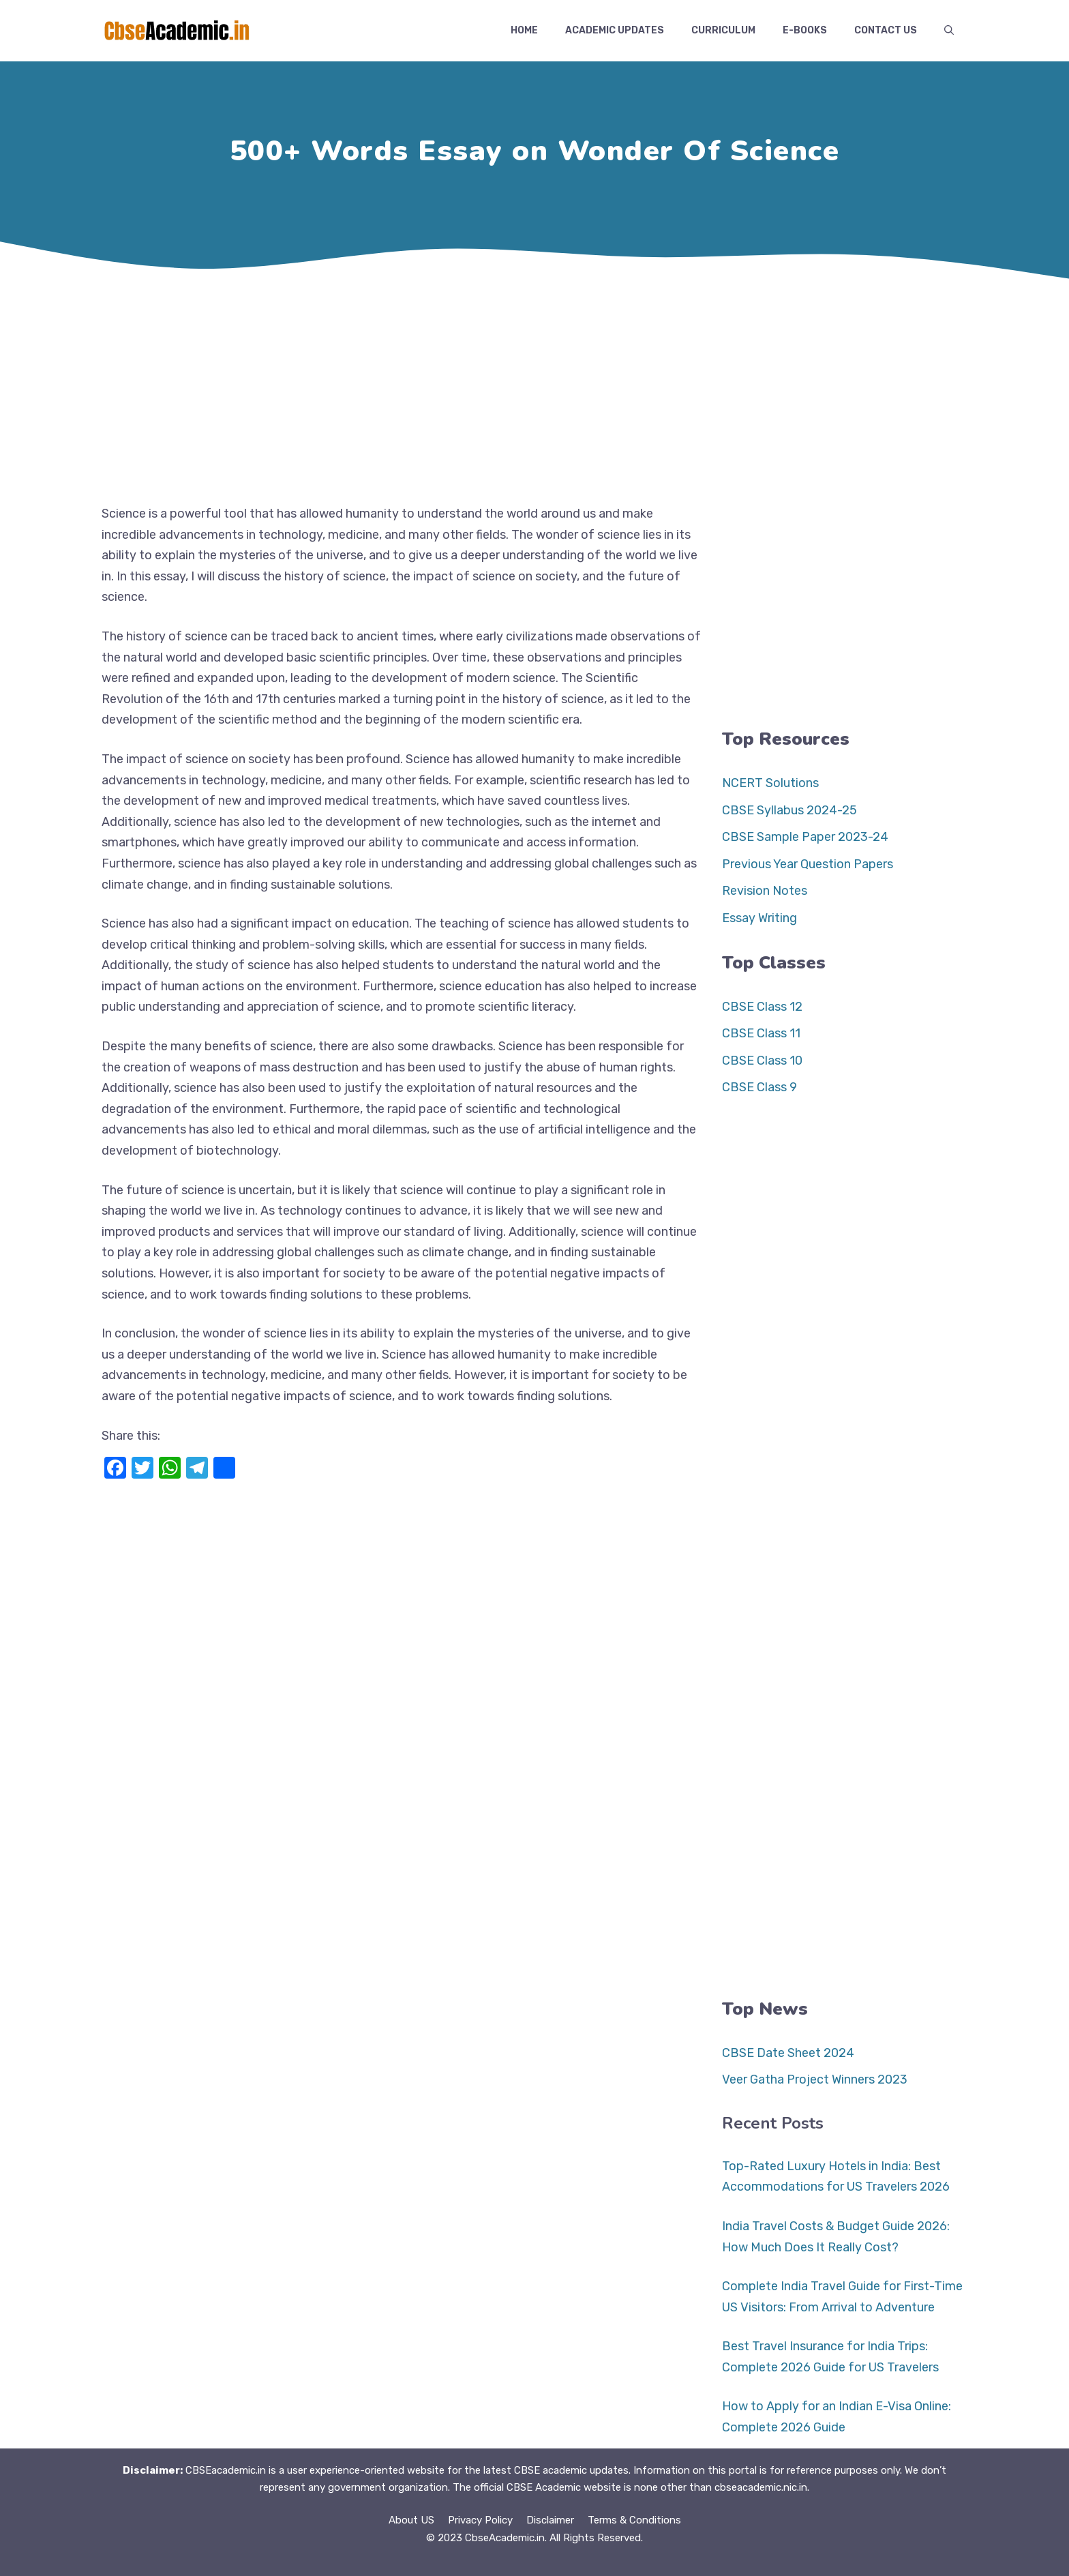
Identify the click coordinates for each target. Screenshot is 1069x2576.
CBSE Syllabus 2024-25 (789, 810)
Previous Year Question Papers (807, 864)
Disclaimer (550, 2520)
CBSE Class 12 (762, 1006)
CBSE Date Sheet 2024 (788, 2052)
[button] (949, 30)
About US (411, 2520)
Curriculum (723, 30)
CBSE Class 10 (762, 1060)
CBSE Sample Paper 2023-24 (805, 836)
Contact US (885, 30)
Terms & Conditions (634, 2520)
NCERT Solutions (770, 782)
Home (524, 30)
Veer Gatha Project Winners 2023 (814, 2079)
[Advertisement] (534, 387)
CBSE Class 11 (761, 1033)
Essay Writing (759, 918)
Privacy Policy (480, 2520)
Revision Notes (764, 890)
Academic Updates (614, 30)
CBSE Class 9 (759, 1087)
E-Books (805, 30)
